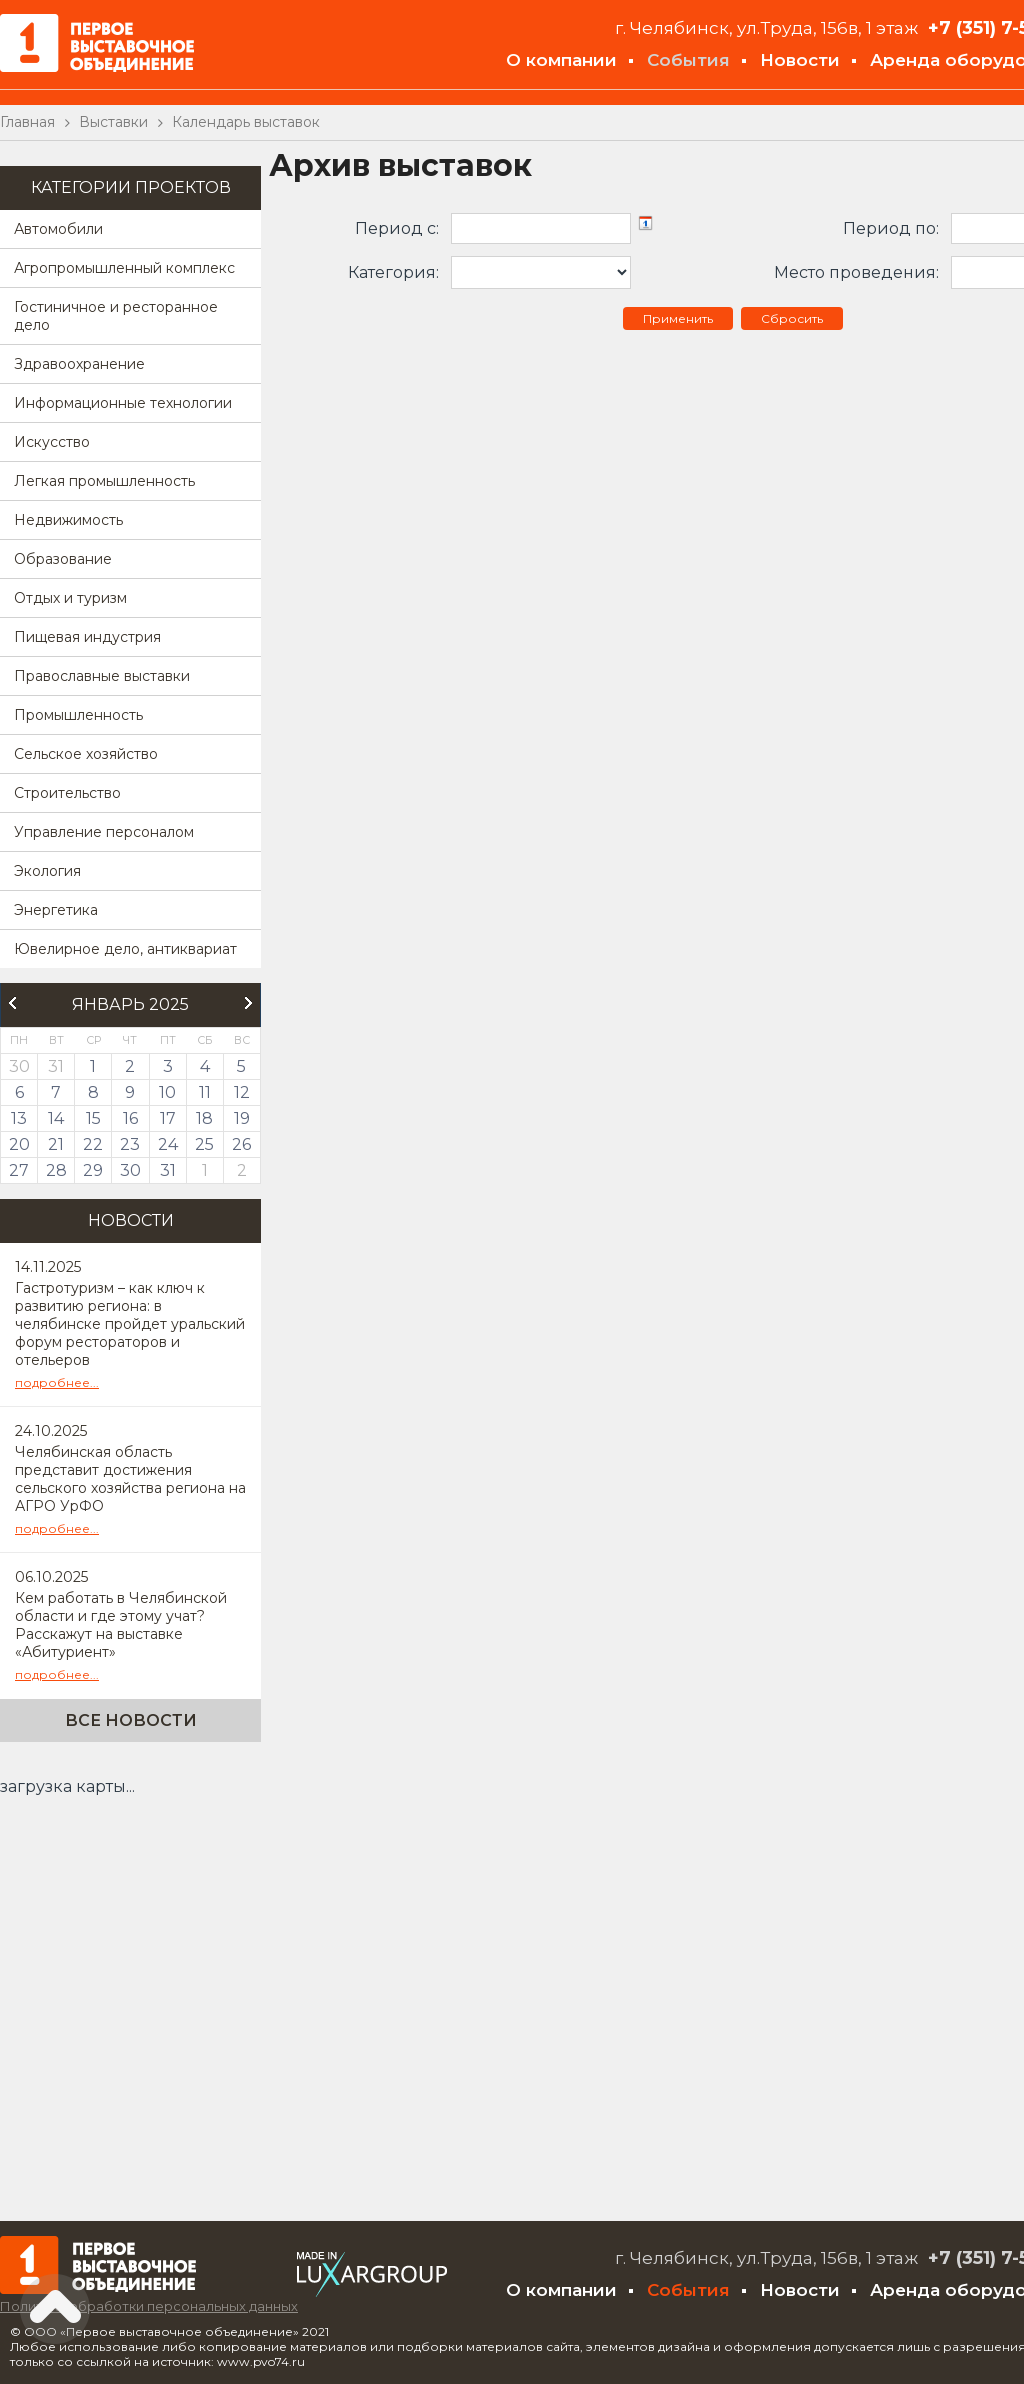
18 (204, 1118)
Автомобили (58, 229)
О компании (561, 60)
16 (130, 1118)
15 (93, 1118)
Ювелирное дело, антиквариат (125, 949)
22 (93, 1144)
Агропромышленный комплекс (124, 268)
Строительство (67, 793)
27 (19, 1170)
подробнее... (57, 1382)
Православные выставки (102, 676)
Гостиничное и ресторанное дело (116, 316)
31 (168, 1170)
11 (205, 1092)
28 (56, 1170)
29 (93, 1170)
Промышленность (78, 715)
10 (167, 1092)
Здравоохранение (79, 364)
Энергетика (56, 910)
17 (168, 1118)
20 (19, 1144)
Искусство (52, 442)
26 (241, 1144)
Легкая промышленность (104, 481)
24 (168, 1144)
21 (56, 1144)
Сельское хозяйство (86, 754)
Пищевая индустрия (87, 637)
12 (242, 1092)
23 (130, 1144)
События (688, 60)
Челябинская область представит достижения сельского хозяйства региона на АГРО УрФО (130, 1479)
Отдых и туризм (70, 598)
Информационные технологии (123, 403)
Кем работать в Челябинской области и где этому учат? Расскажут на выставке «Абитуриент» (121, 1625)
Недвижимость (68, 520)
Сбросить (792, 318)
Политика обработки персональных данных (149, 2306)
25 (204, 1144)
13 (19, 1118)
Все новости (131, 1720)
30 (130, 1170)
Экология (47, 871)
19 (242, 1118)
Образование (63, 559)
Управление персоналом (104, 832)
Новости (800, 60)
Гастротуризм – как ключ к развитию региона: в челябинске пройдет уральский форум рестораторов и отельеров (130, 1324)
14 (56, 1118)
